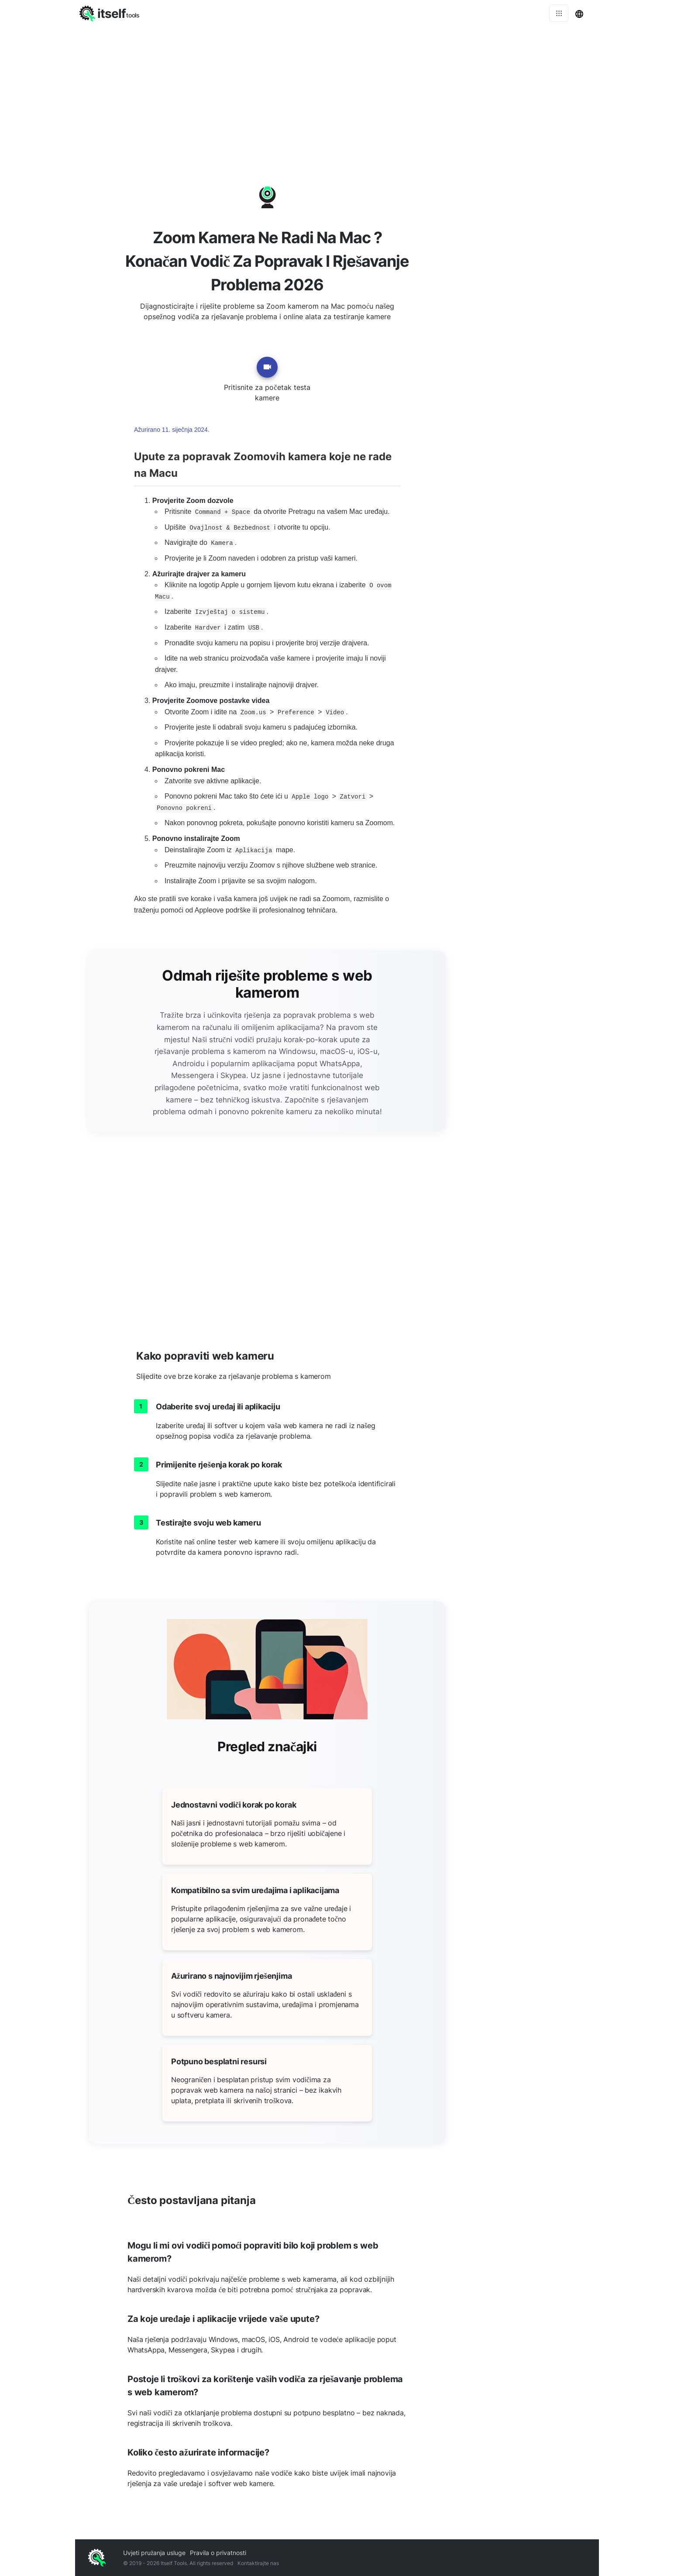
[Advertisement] (337, 92)
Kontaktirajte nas (258, 2563)
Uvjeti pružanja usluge (154, 2552)
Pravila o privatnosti (218, 2552)
